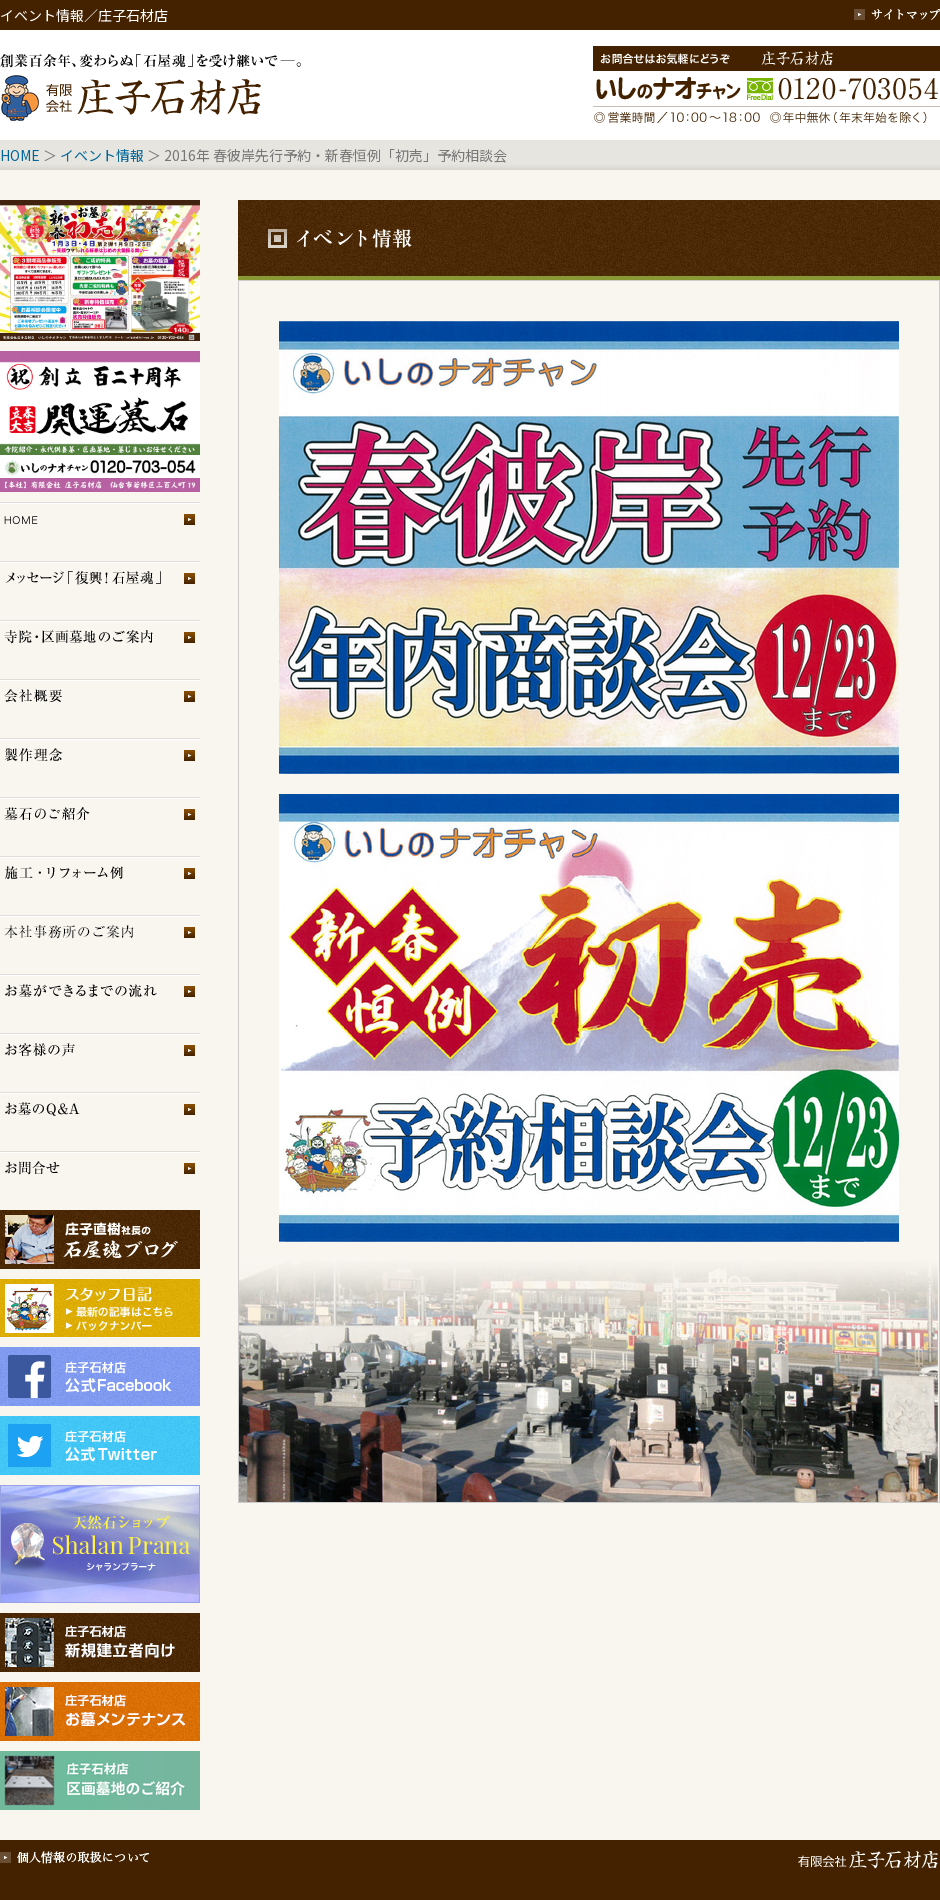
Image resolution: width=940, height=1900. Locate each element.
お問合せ (100, 1180)
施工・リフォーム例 (100, 885)
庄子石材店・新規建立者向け (100, 1642)
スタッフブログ (100, 1299)
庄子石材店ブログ (100, 1239)
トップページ (100, 531)
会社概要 (100, 708)
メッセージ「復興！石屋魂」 (100, 590)
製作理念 (100, 767)
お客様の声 (100, 1062)
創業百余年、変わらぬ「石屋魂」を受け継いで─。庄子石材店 (155, 85)
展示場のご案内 (100, 944)
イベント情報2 (100, 421)
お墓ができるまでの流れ (100, 1003)
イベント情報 (102, 155)
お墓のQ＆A (100, 1121)
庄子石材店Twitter (100, 1445)
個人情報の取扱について (75, 1855)
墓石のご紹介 (100, 826)
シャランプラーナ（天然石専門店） (100, 1544)
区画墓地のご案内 (100, 649)
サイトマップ (897, 15)
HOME (20, 155)
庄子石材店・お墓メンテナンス (100, 1711)
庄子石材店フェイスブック (100, 1376)
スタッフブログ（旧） (100, 1328)
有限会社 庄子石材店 (865, 1855)
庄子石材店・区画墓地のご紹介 (100, 1780)
